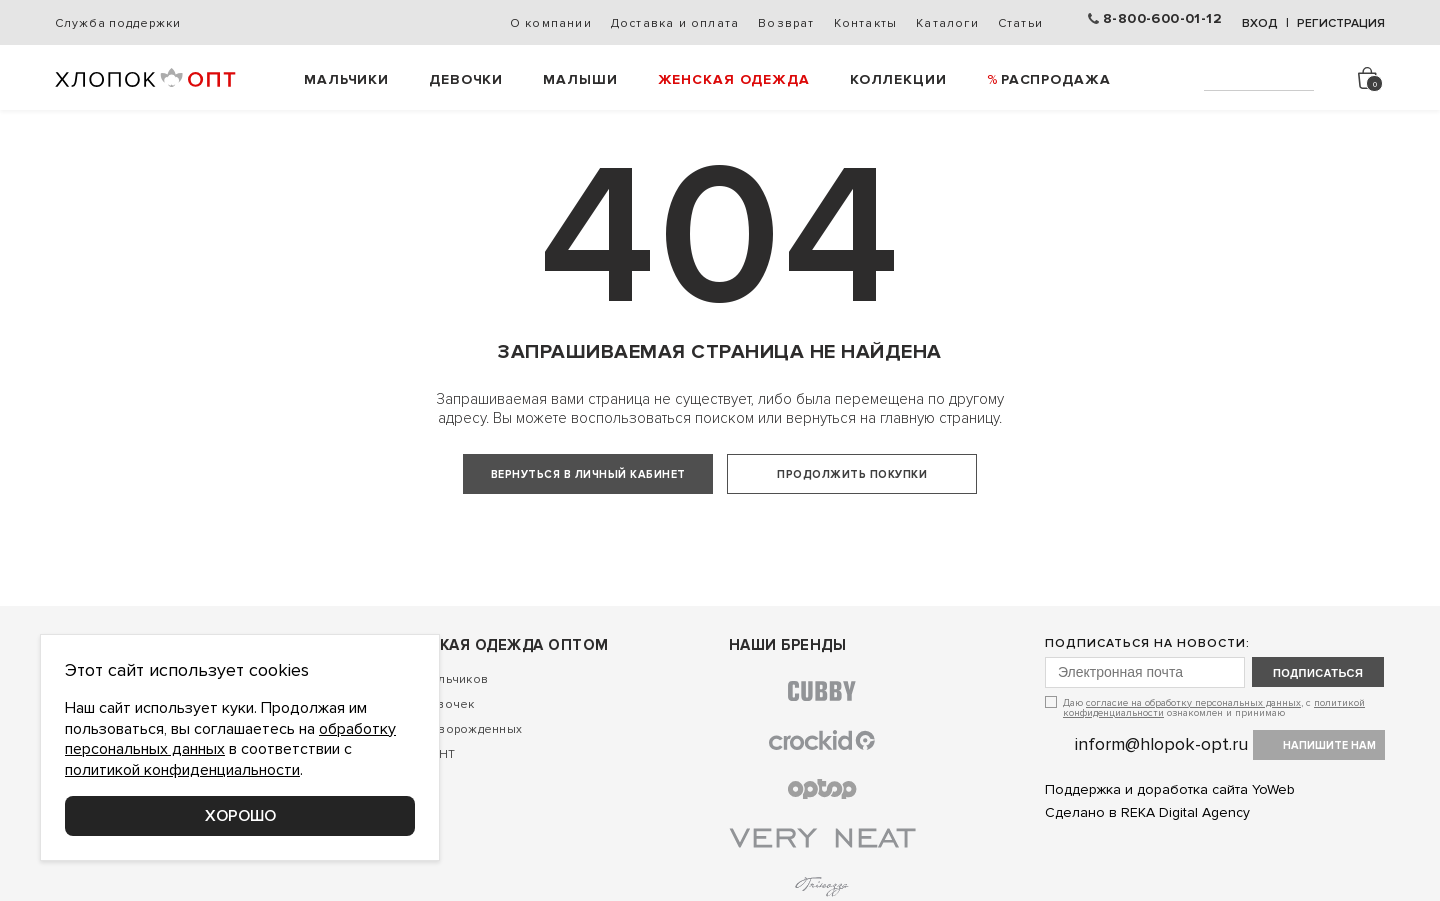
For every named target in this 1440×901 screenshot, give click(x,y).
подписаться (1318, 730)
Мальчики (346, 79)
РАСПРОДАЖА (1056, 79)
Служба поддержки (117, 23)
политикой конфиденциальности (182, 770)
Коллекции (898, 79)
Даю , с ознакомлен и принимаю (1214, 764)
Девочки (466, 79)
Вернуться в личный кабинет (588, 474)
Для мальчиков (442, 736)
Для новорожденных (459, 786)
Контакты (866, 23)
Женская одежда (734, 79)
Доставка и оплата (675, 23)
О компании (551, 23)
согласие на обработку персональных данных (1193, 760)
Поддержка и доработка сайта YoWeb (1170, 847)
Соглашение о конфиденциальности (166, 887)
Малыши (580, 79)
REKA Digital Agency (1185, 870)
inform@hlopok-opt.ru (1161, 801)
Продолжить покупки (852, 474)
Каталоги (947, 23)
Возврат (786, 23)
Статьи (1020, 23)
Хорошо (240, 816)
